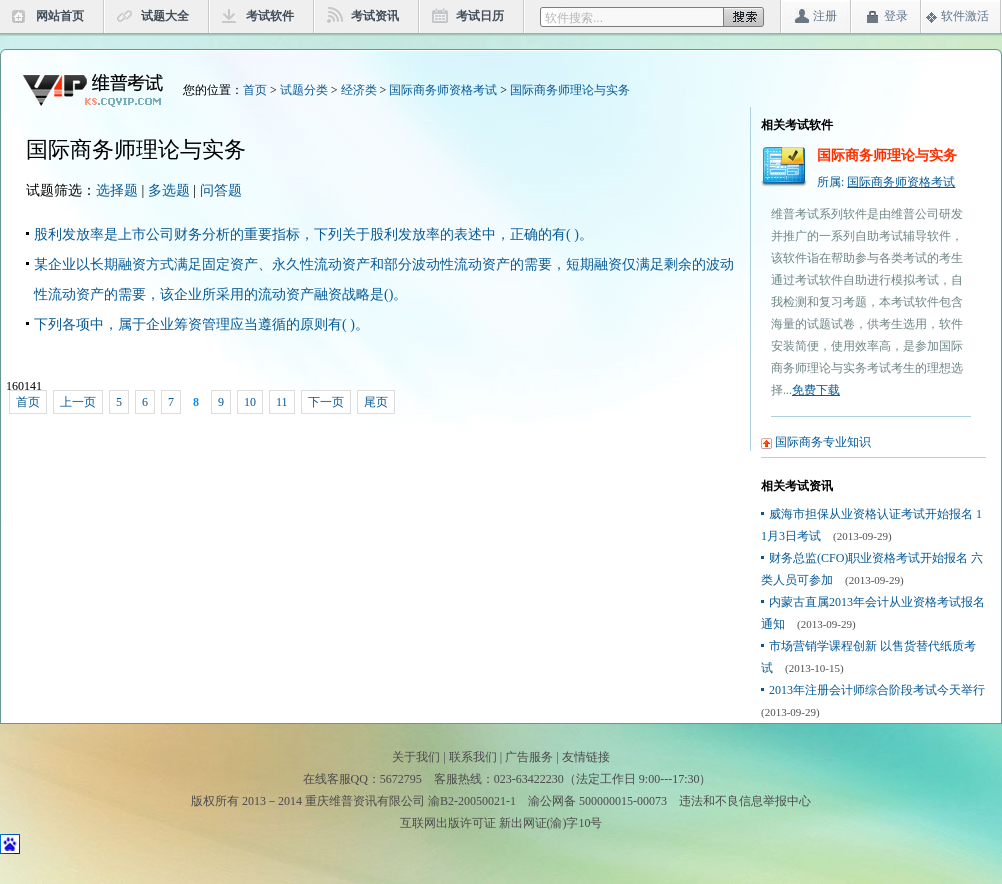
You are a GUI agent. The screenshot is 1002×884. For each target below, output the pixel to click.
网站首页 (60, 16)
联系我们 (473, 757)
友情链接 (586, 757)
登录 (896, 16)
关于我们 (416, 757)
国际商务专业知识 (823, 442)
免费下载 (816, 390)
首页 (255, 90)
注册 (825, 16)
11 (282, 402)
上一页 (78, 402)
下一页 (326, 402)
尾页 (376, 402)
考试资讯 (375, 16)
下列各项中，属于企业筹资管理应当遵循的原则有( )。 (201, 324)
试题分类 (304, 90)
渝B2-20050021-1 (472, 801)
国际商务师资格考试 (443, 90)
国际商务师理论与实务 (570, 90)
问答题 (221, 190)
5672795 (401, 779)
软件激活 (965, 16)
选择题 (117, 190)
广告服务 (529, 757)
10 (250, 402)
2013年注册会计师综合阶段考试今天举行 (877, 690)
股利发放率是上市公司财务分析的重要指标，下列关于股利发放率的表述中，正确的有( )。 (313, 234)
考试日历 (480, 16)
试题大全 (165, 16)
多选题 (169, 190)
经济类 (359, 90)
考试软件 (270, 16)
